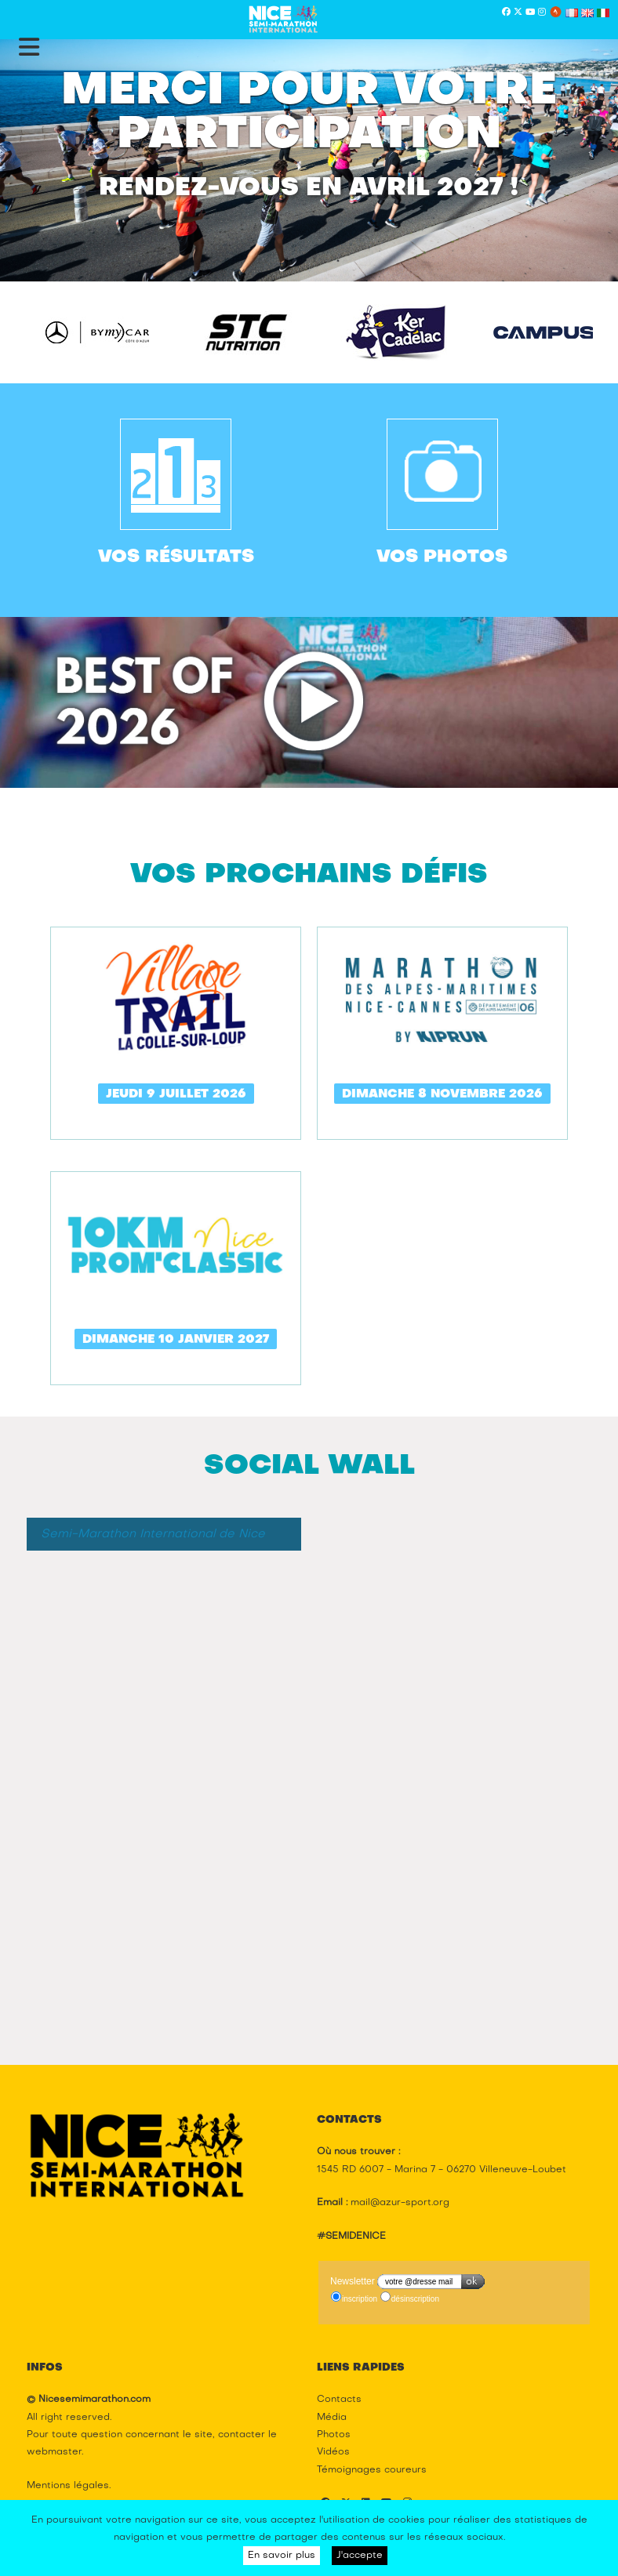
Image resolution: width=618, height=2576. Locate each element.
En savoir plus (281, 2555)
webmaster (54, 2452)
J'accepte (359, 2555)
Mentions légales (68, 2486)
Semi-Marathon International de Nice (153, 1534)
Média (332, 2417)
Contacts (339, 2399)
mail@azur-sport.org (400, 2203)
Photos (334, 2435)
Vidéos (333, 2452)
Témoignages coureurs (372, 2470)
